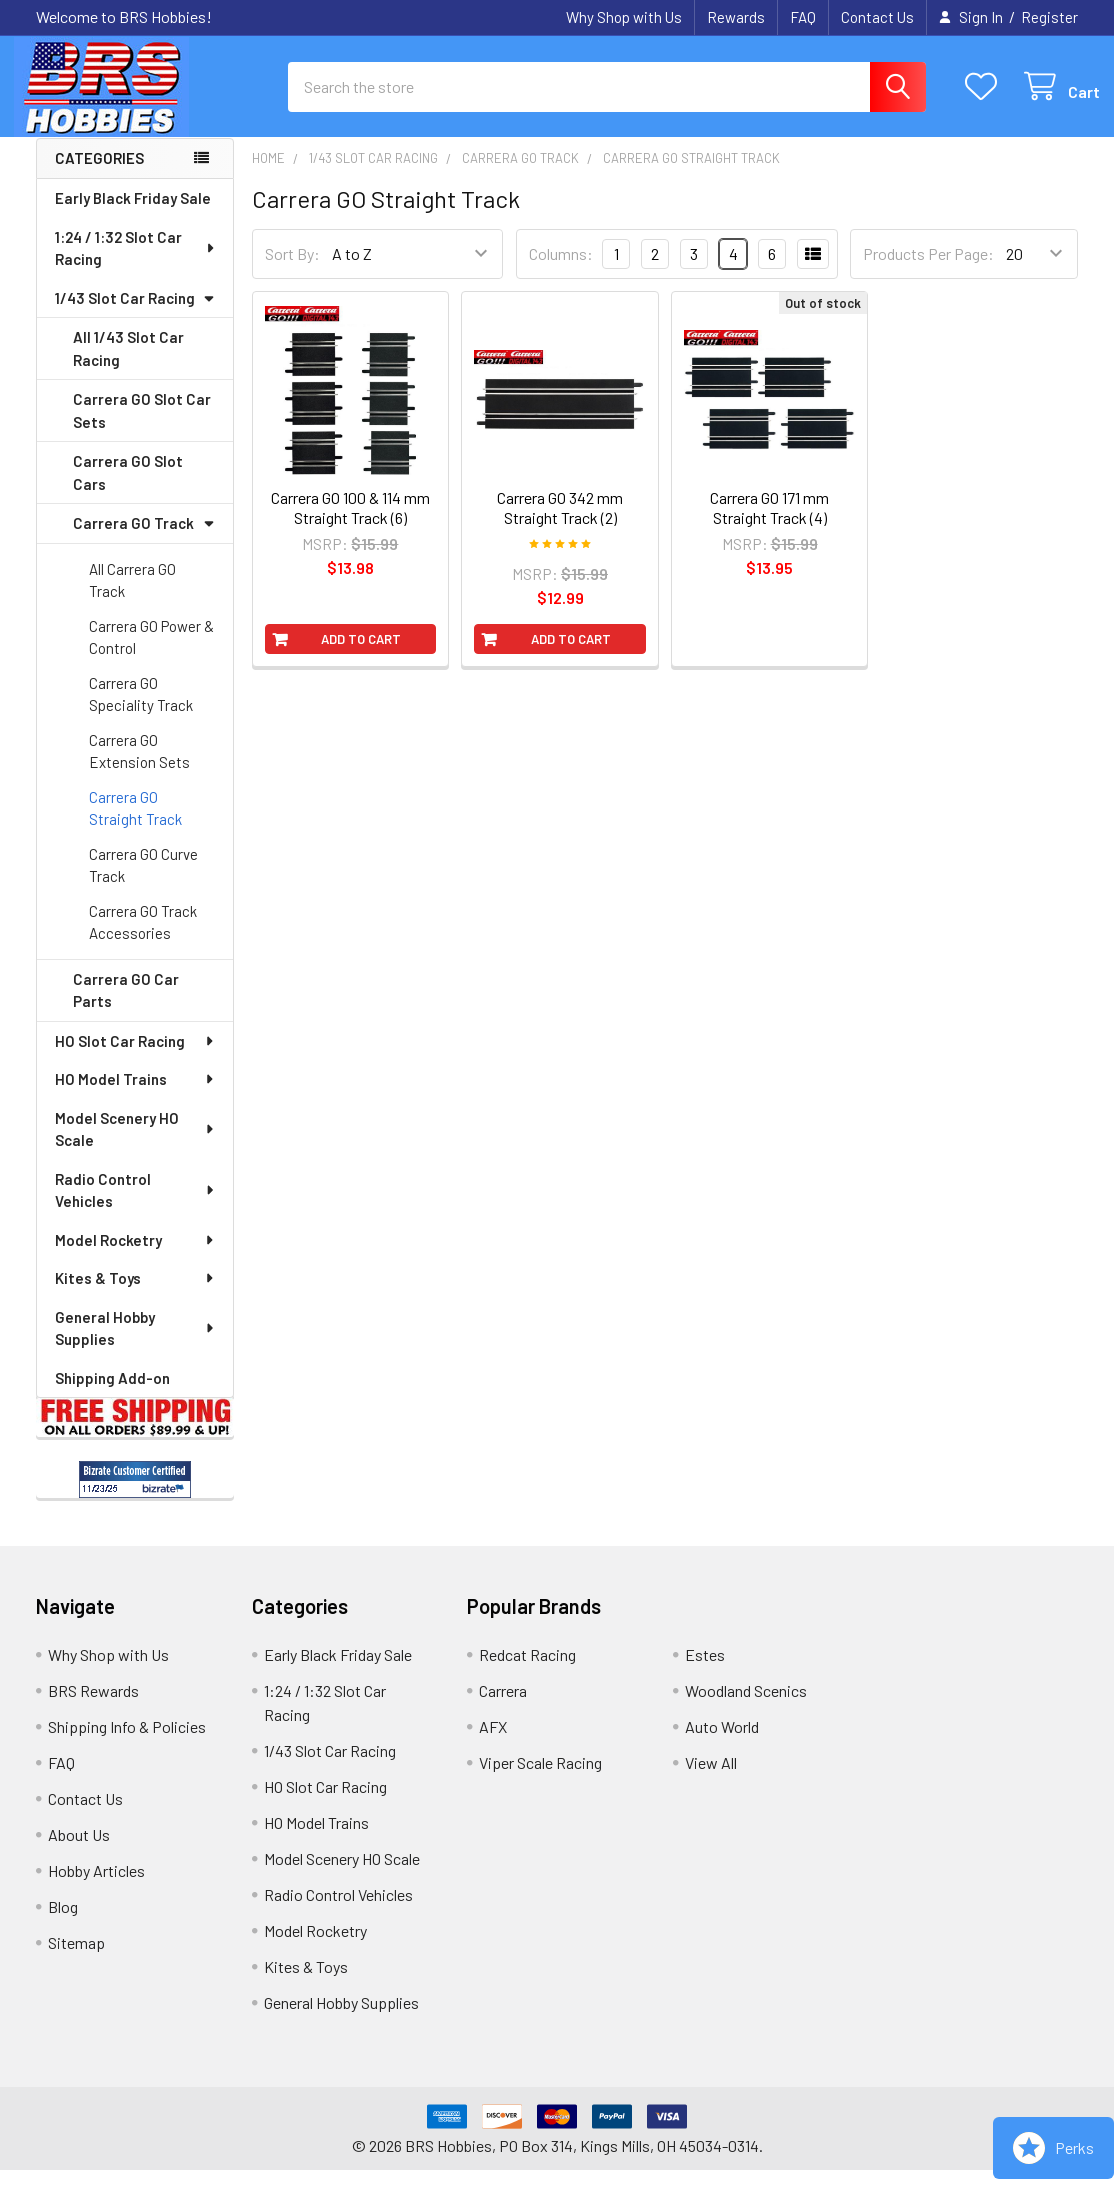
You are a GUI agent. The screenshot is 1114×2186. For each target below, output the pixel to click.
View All (711, 1778)
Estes (705, 1670)
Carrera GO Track (144, 539)
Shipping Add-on (112, 1394)
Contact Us (877, 17)
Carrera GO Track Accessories (143, 938)
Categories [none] (99, 175)
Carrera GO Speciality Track (141, 710)
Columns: (561, 269)
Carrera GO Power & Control (151, 653)
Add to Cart (361, 655)
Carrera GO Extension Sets (139, 767)
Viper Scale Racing (540, 1778)
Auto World (722, 1742)
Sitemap (76, 1958)
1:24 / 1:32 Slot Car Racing (136, 264)
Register (1049, 17)
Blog (63, 1922)
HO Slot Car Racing (135, 1057)
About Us (79, 1850)
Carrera (503, 1706)
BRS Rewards (93, 1706)
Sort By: (292, 270)
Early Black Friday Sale (133, 214)
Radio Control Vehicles (135, 1206)
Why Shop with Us (624, 17)
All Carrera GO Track (132, 596)
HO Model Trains (135, 1095)
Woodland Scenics (746, 1706)
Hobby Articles (96, 1886)
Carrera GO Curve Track (143, 881)
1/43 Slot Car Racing (135, 314)
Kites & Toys (135, 1294)
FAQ (803, 17)
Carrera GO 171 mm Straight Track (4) (769, 523)
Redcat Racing (527, 1670)
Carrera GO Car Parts (126, 1006)
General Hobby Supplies (135, 1344)
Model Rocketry (135, 1256)
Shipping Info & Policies (127, 1742)
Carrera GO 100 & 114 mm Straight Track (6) (350, 523)
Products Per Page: (928, 270)
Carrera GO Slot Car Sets (142, 426)
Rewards (736, 17)
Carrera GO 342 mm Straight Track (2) (560, 523)
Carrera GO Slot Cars (128, 488)
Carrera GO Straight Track (135, 824)
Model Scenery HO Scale (135, 1145)
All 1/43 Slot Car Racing (128, 364)
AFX (493, 1742)
